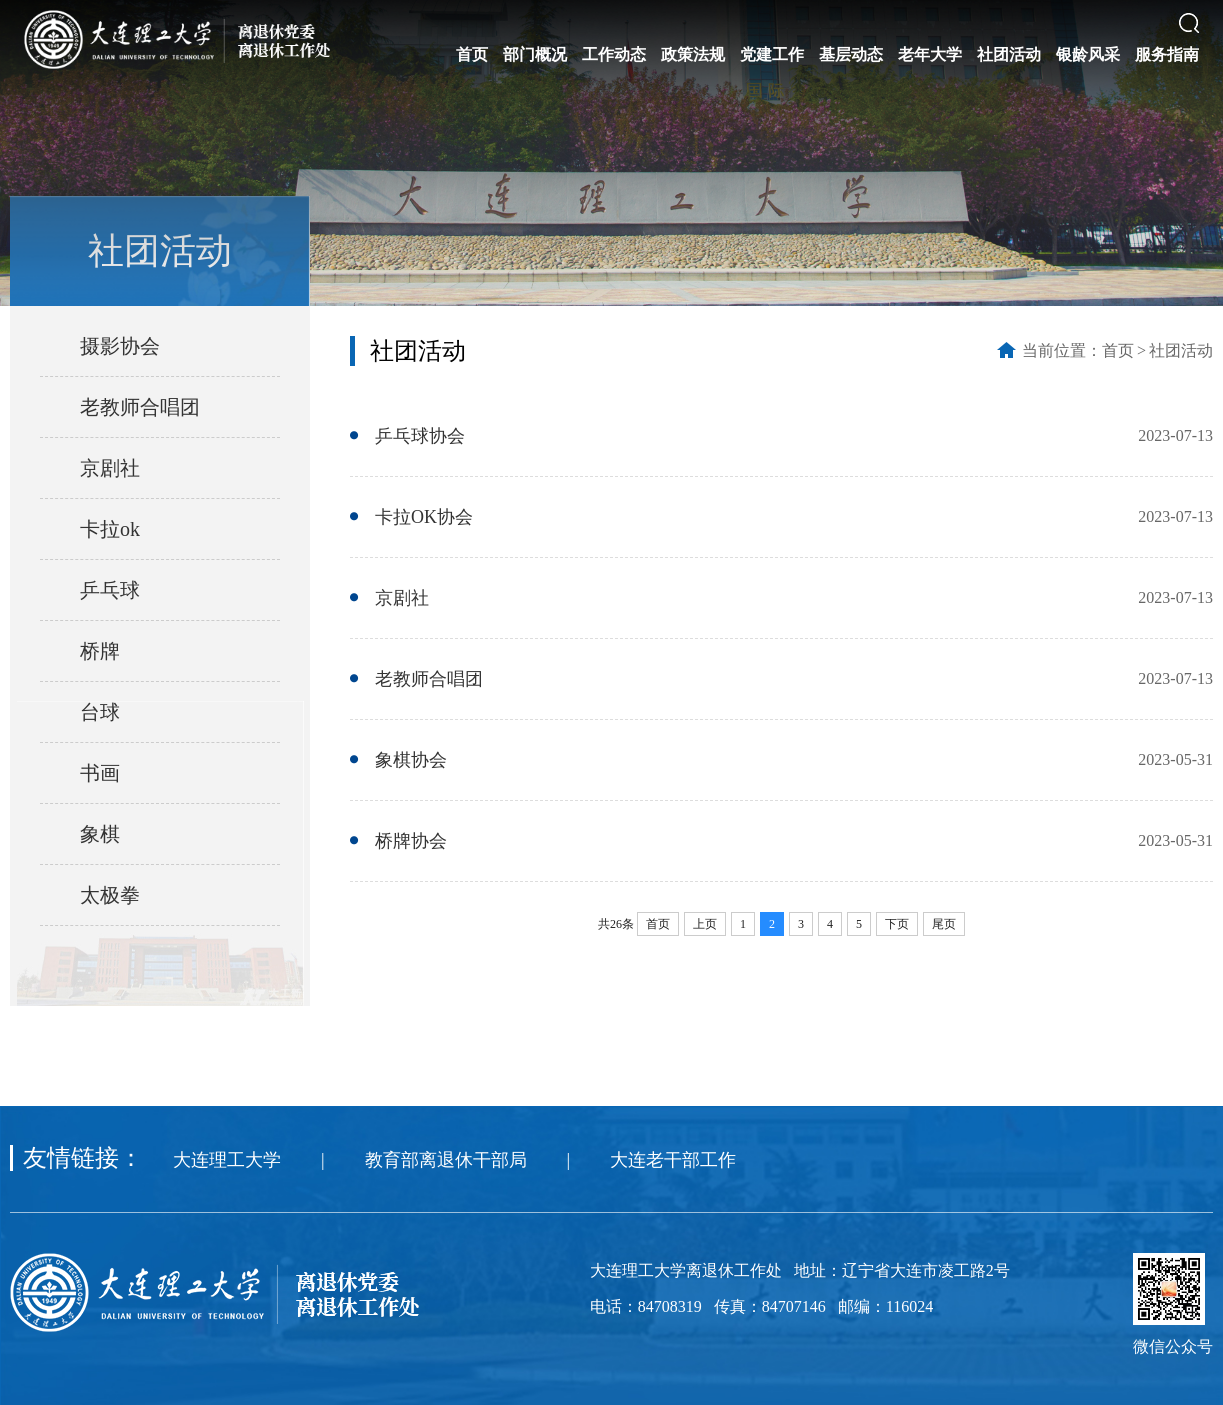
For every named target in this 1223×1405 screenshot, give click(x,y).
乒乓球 (110, 590)
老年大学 (930, 54)
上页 (705, 924)
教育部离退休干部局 (446, 1160)
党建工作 (772, 54)
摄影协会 (120, 346)
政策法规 (693, 54)
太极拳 (110, 895)
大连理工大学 (227, 1160)
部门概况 (535, 54)
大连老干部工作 (673, 1160)
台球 (100, 712)
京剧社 (110, 468)
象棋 (100, 834)
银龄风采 (1088, 54)
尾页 (944, 924)
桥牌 (100, 651)
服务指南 (1167, 54)
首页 (472, 54)
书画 (100, 773)
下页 (897, 924)
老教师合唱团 (140, 407)
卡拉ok (110, 529)
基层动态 (851, 54)
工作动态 (614, 54)
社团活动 (1009, 54)
